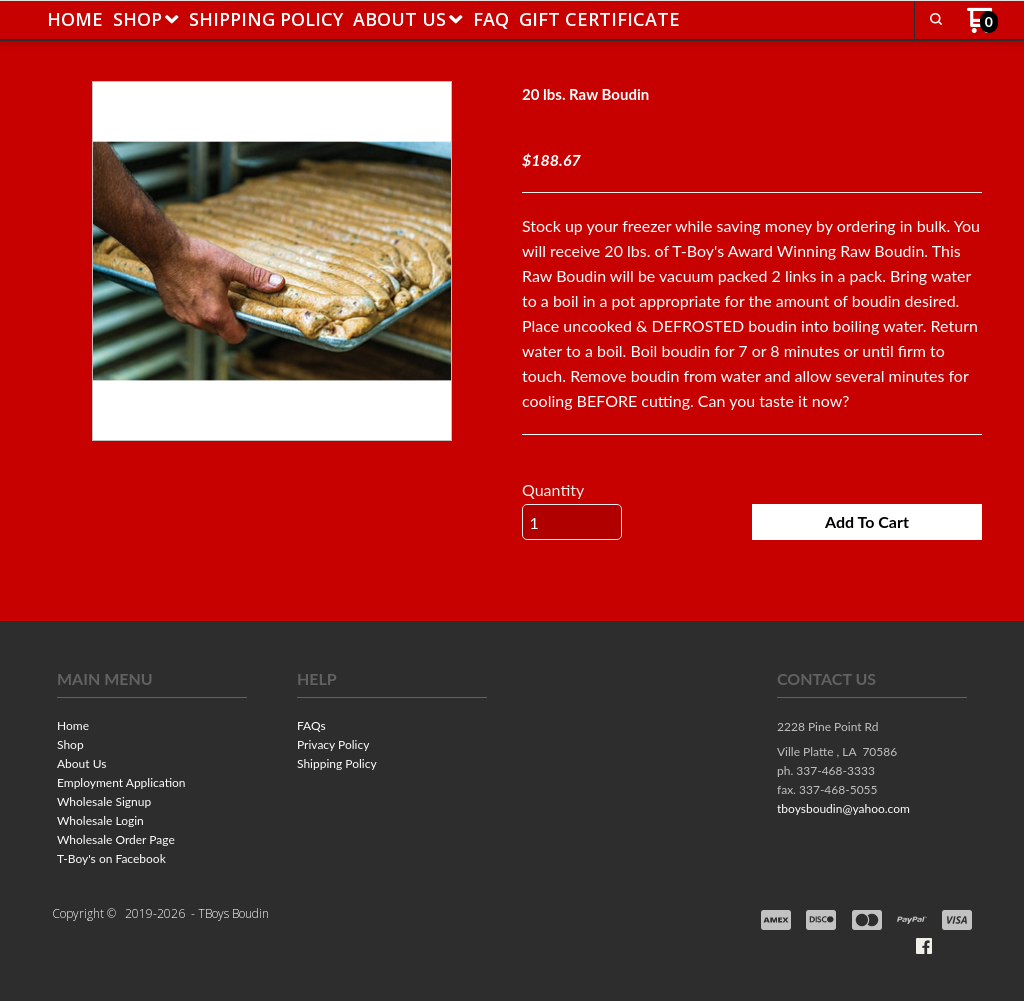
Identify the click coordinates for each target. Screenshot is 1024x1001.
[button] (867, 523)
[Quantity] (572, 523)
